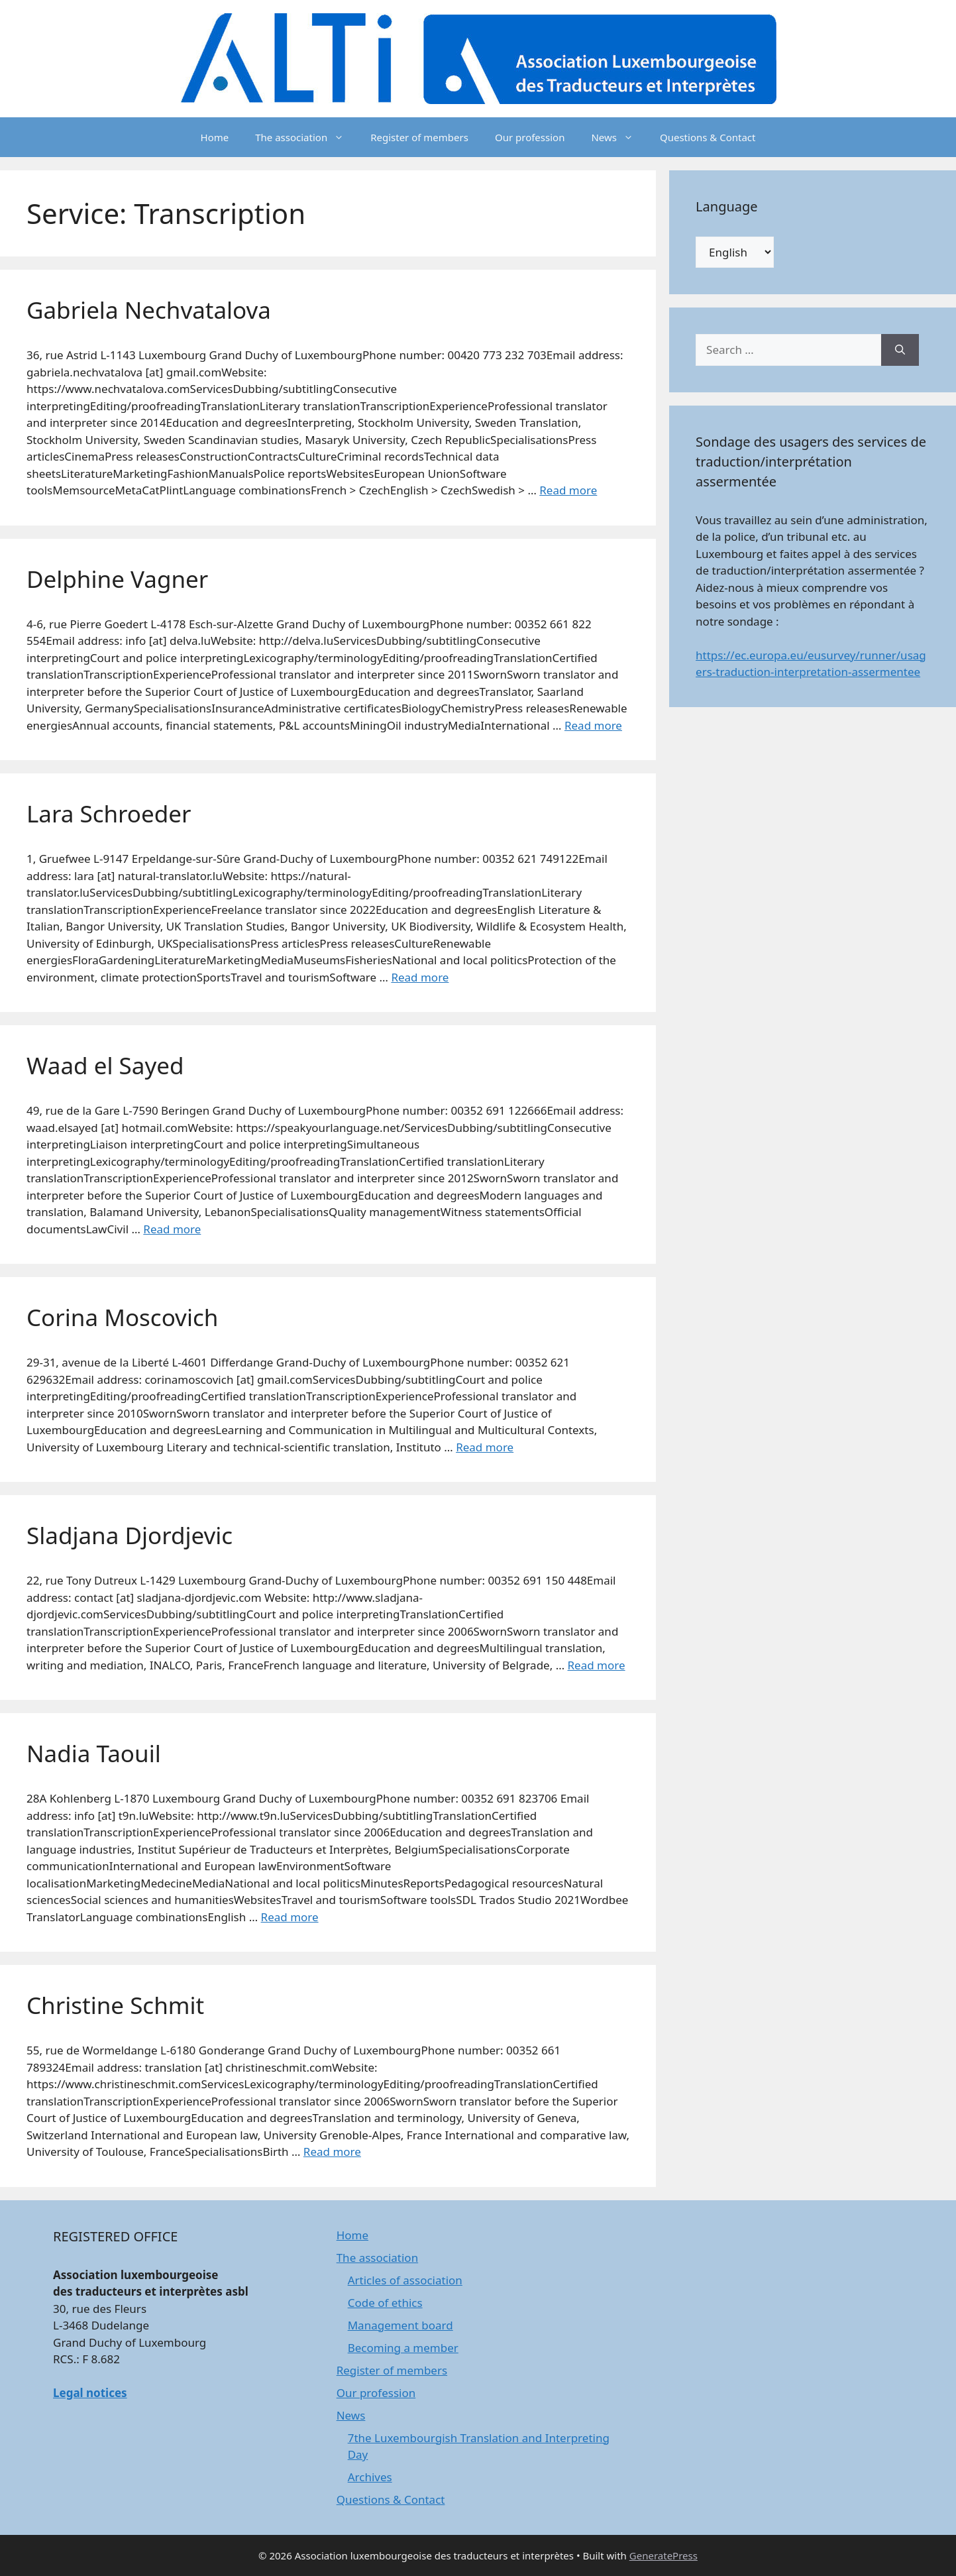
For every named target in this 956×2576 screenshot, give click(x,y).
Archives (370, 2477)
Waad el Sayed (105, 1065)
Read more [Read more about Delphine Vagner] (593, 725)
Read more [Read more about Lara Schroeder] (420, 977)
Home (215, 137)
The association (306, 137)
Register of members (419, 137)
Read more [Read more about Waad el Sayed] (172, 1229)
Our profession (529, 137)
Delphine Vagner (117, 578)
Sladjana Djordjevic (130, 1535)
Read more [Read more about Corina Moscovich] (484, 1447)
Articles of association (405, 2280)
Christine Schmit (115, 2005)
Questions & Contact (708, 137)
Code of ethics (385, 2302)
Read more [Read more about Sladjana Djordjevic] (596, 1665)
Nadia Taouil (94, 1753)
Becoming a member (403, 2347)
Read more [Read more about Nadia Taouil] (290, 1917)
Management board (400, 2325)
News (619, 137)
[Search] (900, 350)
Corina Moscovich (122, 1317)
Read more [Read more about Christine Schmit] (332, 2151)
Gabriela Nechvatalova (149, 309)
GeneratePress (663, 2555)
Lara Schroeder (109, 813)
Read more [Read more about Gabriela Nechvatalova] (568, 490)
